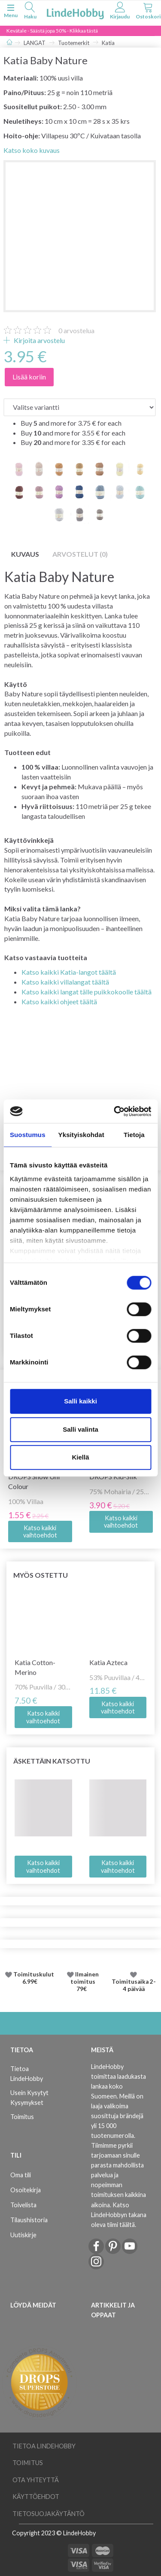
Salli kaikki (80, 1401)
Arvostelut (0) (80, 554)
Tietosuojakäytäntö (48, 2513)
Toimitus (22, 2116)
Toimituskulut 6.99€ (33, 1978)
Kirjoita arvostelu (38, 340)
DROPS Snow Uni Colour (34, 1481)
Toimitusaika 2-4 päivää (134, 1985)
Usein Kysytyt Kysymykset (29, 2097)
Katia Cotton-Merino (35, 1667)
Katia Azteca (108, 1662)
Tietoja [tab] (134, 1134)
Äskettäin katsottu (51, 1761)
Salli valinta (80, 1429)
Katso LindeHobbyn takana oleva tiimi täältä (118, 2214)
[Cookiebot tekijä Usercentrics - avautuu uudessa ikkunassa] (114, 1111)
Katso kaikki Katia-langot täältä (68, 972)
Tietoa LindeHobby (26, 2073)
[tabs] (30, 12)
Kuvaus (25, 554)
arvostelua (76, 330)
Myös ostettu (40, 1575)
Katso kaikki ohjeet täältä (59, 1001)
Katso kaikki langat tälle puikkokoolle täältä (86, 992)
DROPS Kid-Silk (113, 1476)
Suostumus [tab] (28, 1134)
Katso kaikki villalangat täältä (65, 982)
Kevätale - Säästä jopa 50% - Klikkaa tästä (52, 30)
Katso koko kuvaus (31, 150)
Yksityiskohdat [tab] (81, 1134)
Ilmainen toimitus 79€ (84, 1981)
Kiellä (80, 1457)
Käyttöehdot (35, 2496)
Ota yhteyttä (35, 2479)
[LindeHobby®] (75, 12)
